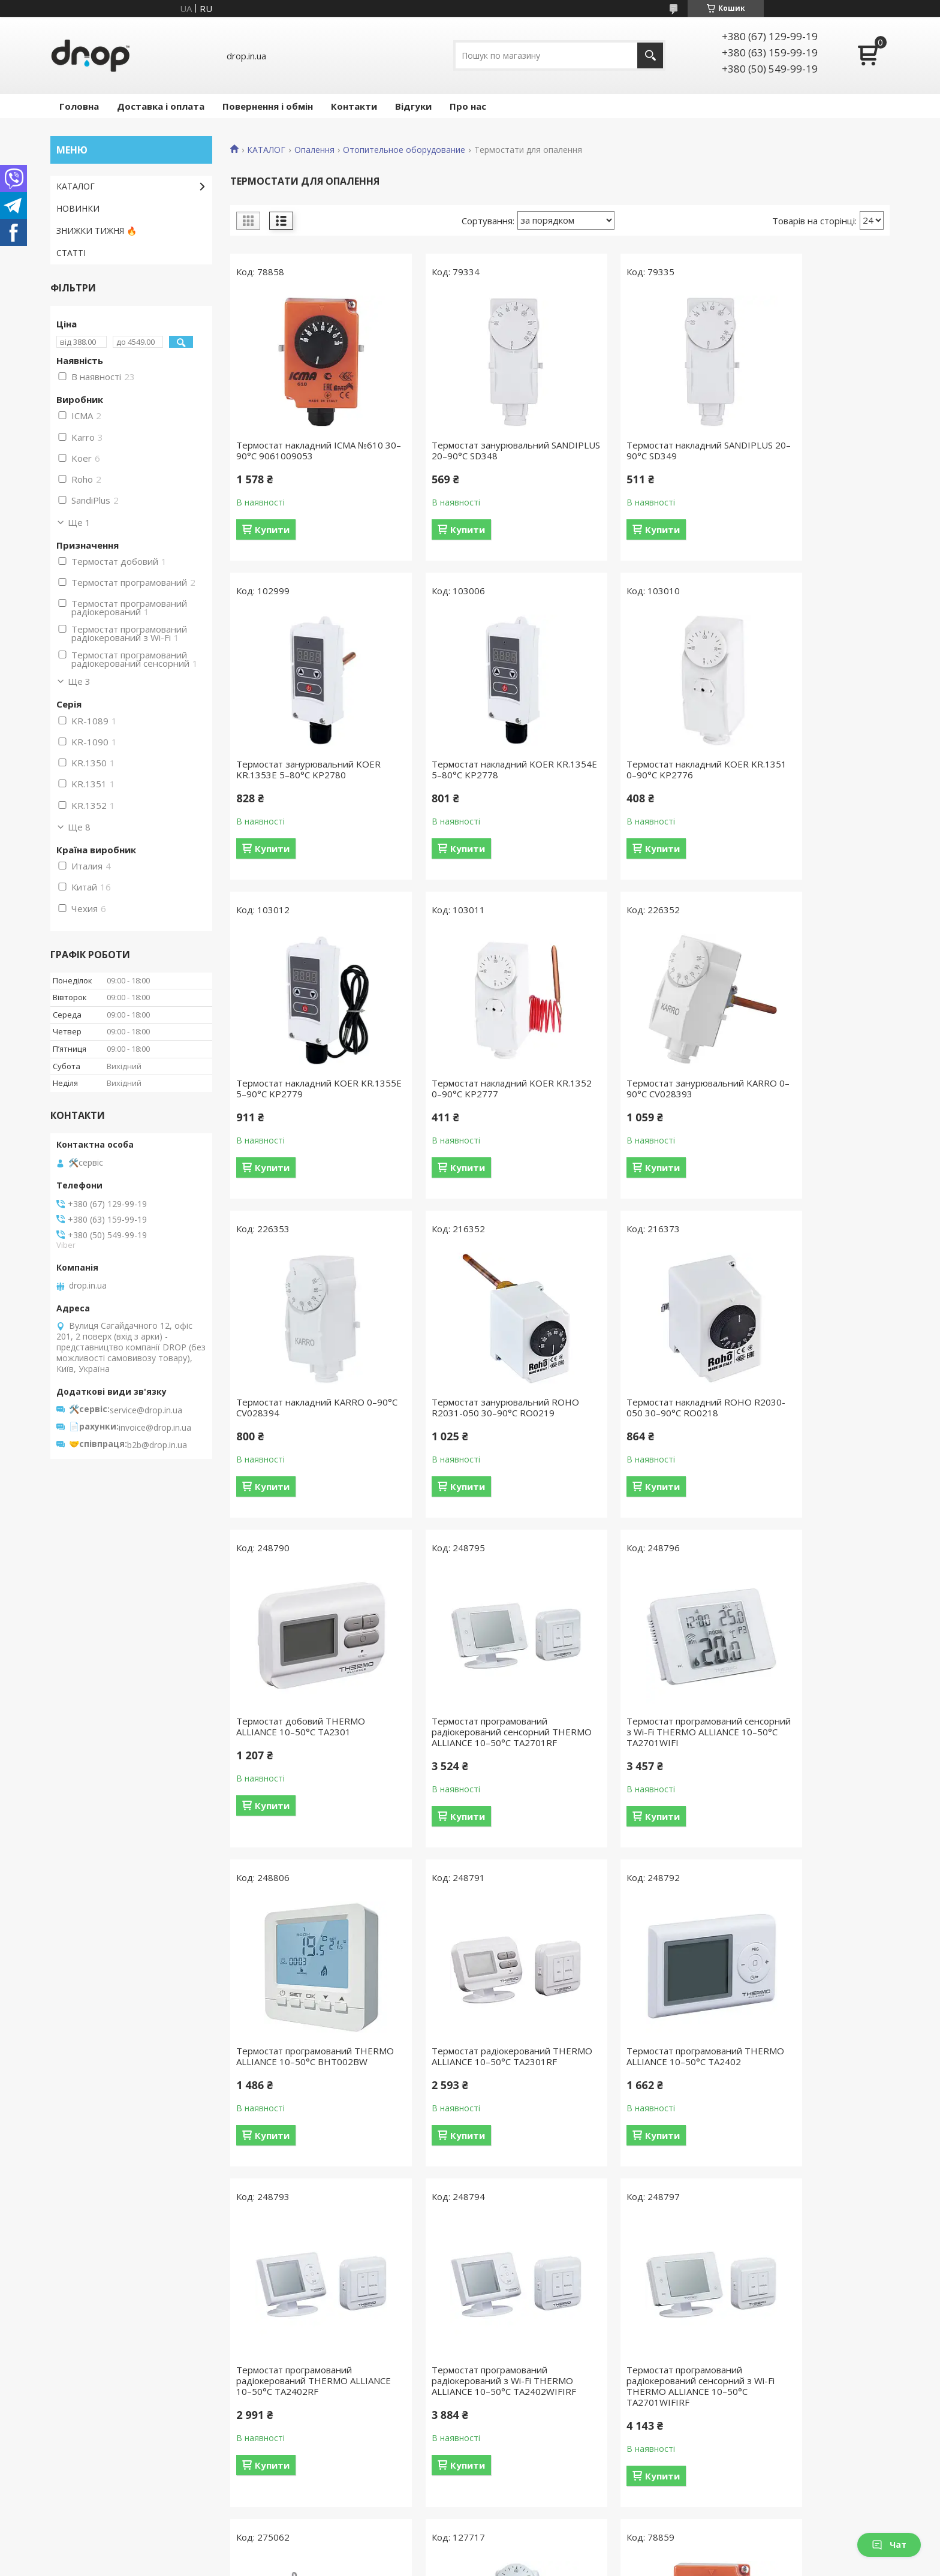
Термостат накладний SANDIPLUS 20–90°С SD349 (631, 450)
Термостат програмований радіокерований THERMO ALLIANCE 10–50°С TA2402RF (635, 1764)
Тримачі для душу (520, 2496)
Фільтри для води (734, 2496)
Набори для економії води (538, 2391)
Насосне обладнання (742, 2443)
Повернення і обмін (267, 106)
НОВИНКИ (78, 208)
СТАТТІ (71, 252)
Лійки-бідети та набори (532, 2478)
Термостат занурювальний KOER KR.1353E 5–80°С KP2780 (809, 450)
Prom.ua (530, 2543)
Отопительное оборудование (404, 150)
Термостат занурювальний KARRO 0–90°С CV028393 (295, 1088)
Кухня (68, 2443)
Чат (889, 2544)
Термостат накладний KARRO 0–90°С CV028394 (475, 1088)
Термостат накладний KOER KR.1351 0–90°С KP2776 (466, 769)
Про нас (468, 106)
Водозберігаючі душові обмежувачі (557, 2426)
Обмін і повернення (310, 2443)
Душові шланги (515, 2461)
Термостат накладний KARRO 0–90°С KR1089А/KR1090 (643, 2099)
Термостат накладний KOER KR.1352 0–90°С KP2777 (802, 769)
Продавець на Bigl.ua (470, 2553)
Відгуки (413, 106)
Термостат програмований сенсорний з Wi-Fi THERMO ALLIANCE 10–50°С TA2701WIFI (639, 1423)
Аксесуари (77, 2461)
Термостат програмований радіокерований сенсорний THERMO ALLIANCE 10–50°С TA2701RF (465, 1428)
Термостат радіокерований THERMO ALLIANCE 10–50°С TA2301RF (296, 1764)
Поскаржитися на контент (440, 2564)
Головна (79, 106)
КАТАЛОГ (266, 150)
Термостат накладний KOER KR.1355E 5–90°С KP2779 (634, 769)
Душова (72, 2426)
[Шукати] (650, 55)
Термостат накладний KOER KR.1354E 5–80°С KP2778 (297, 769)
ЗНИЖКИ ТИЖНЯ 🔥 (96, 230)
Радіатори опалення (740, 2461)
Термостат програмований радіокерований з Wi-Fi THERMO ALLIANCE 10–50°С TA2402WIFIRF (811, 1769)
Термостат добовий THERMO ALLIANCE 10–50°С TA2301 (300, 1418)
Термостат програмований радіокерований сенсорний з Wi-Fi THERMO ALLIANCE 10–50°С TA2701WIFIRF (307, 2110)
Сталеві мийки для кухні (747, 2478)
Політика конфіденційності (541, 2564)
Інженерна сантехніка (100, 2496)
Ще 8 (79, 827)
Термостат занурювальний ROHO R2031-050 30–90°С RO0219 (631, 1094)
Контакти (354, 106)
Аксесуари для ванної (743, 2391)
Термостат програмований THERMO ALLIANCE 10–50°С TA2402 (465, 1764)
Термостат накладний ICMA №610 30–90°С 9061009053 (296, 450)
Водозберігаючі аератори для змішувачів (569, 2443)
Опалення (314, 150)
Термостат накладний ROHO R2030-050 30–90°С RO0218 (803, 1088)
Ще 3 (79, 681)
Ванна (69, 2409)
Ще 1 (79, 522)
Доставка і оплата (160, 106)
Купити (272, 529)
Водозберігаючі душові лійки (543, 2409)
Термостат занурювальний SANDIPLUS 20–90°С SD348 (463, 450)
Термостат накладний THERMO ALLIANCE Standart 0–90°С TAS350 (473, 2105)
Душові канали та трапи (748, 2426)
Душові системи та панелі (751, 2409)
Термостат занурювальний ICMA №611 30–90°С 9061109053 (811, 2099)
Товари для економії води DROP (122, 2391)
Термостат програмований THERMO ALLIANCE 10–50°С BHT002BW (801, 1423)
